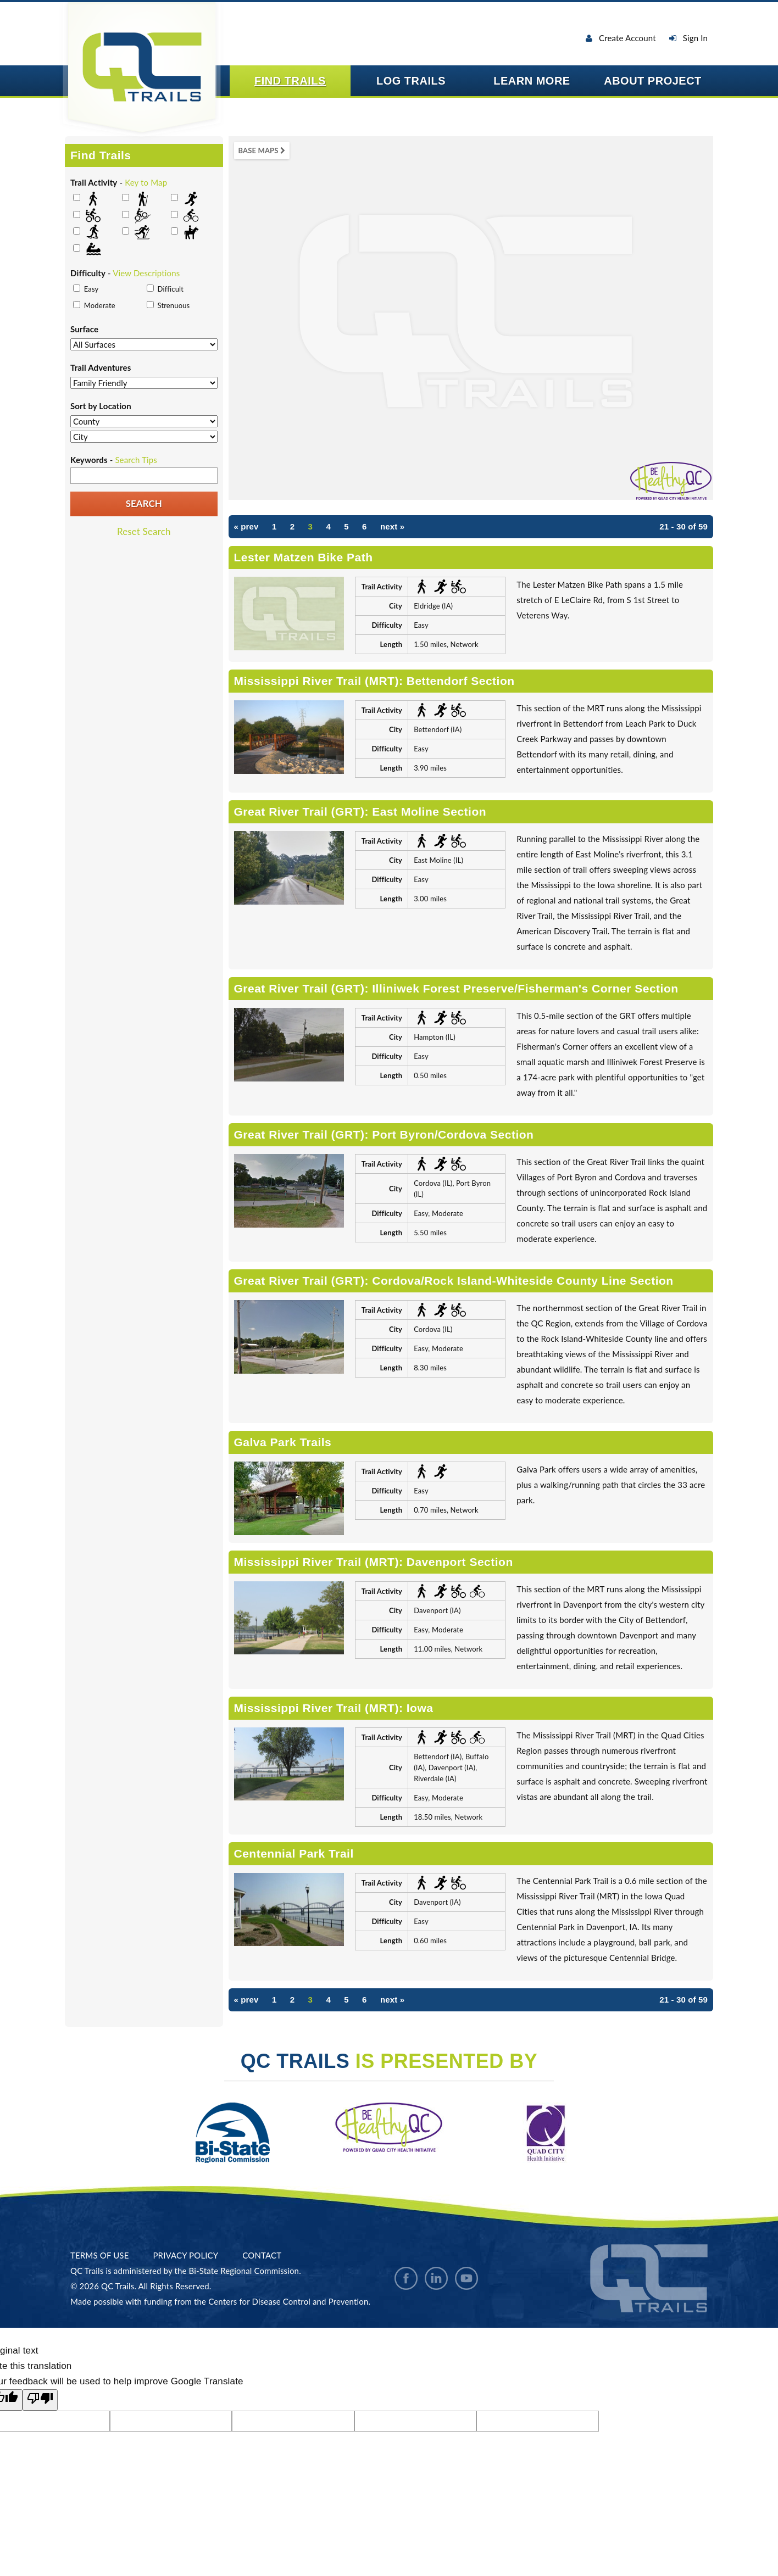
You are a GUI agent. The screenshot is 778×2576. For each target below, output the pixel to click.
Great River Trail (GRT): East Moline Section (360, 811)
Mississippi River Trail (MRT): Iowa (334, 1708)
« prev (246, 526)
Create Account (621, 38)
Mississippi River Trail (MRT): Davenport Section (373, 1561)
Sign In (688, 38)
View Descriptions (146, 273)
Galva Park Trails (283, 1442)
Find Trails (290, 81)
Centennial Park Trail (294, 1853)
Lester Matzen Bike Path (303, 557)
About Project (653, 81)
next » (392, 526)
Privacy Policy (185, 2255)
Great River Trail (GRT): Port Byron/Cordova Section (384, 1134)
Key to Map (146, 182)
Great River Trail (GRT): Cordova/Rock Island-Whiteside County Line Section (454, 1280)
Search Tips (136, 460)
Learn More (531, 81)
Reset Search (144, 531)
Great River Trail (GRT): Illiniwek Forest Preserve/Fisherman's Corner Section (456, 988)
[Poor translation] (40, 2400)
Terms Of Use (99, 2255)
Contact (261, 2255)
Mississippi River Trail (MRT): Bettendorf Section (374, 680)
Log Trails (411, 81)
